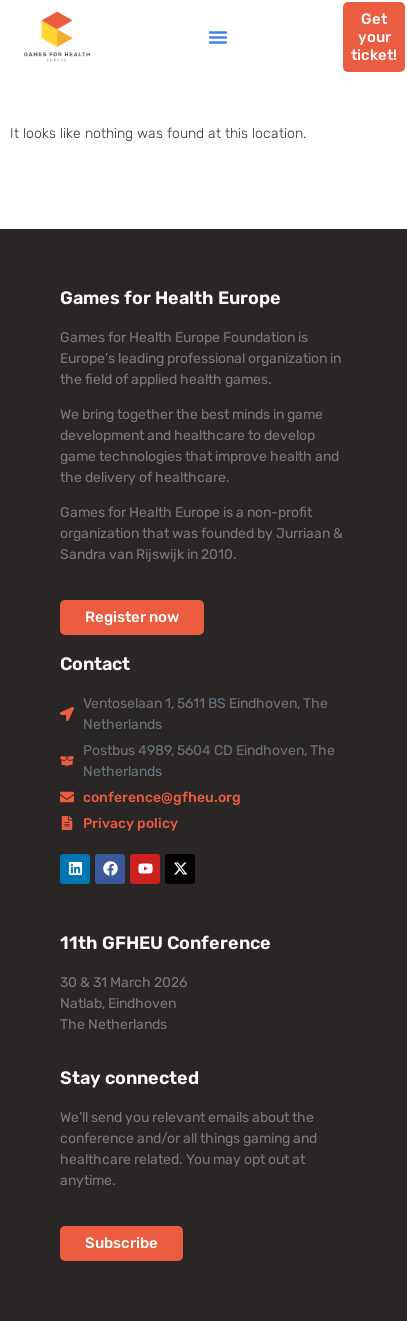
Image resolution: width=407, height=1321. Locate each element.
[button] (218, 37)
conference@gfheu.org (162, 797)
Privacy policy (130, 823)
